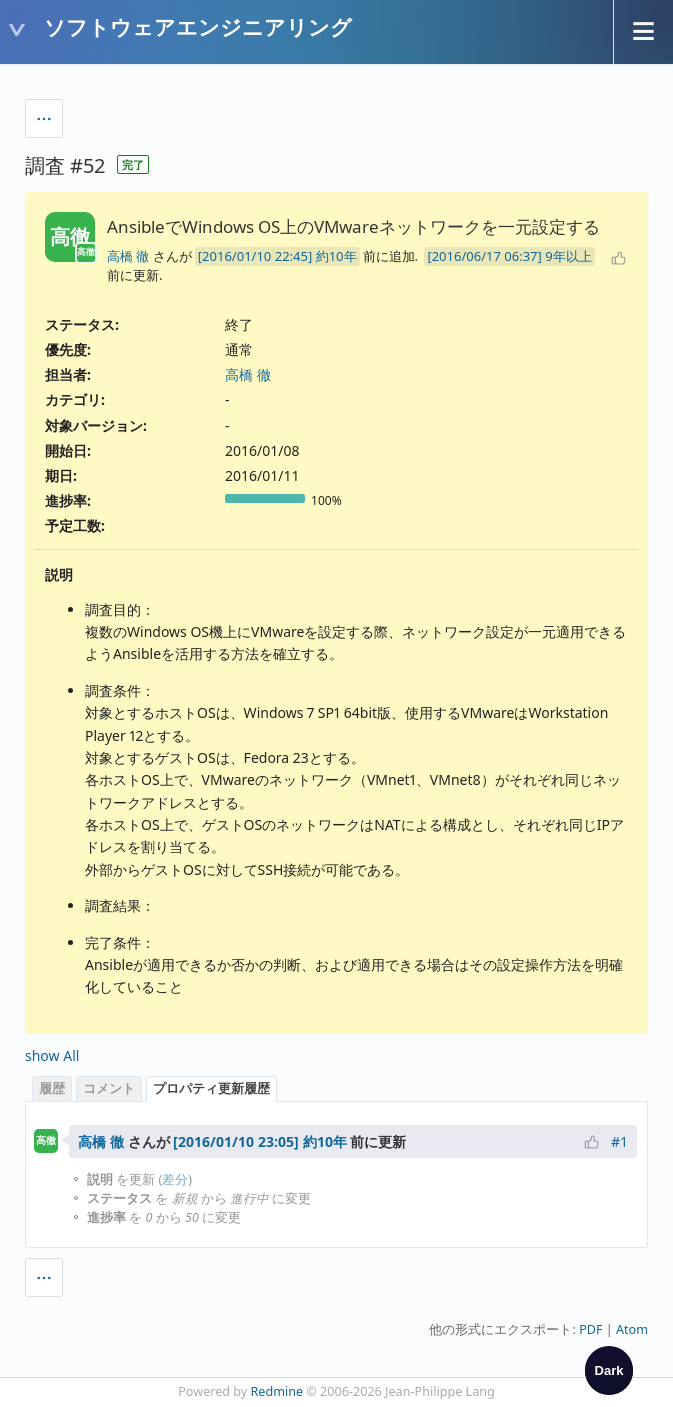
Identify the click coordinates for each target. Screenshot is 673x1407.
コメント (109, 1088)
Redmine (277, 1391)
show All (52, 1055)
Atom (632, 1329)
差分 (175, 1179)
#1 (619, 1141)
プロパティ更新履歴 (211, 1088)
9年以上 (568, 256)
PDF (590, 1329)
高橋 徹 (128, 256)
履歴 (52, 1088)
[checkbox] (609, 1370)
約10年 (336, 256)
